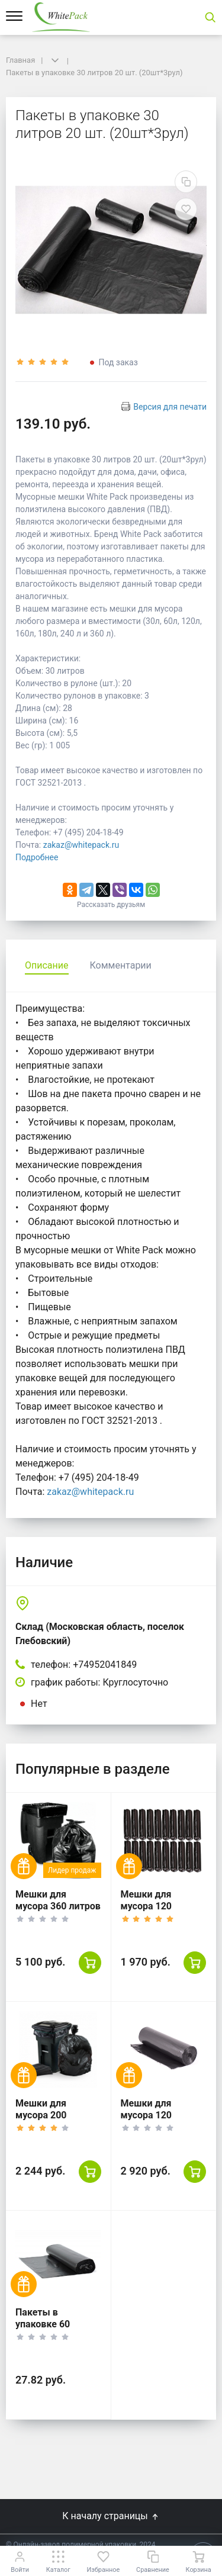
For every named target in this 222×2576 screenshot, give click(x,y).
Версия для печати (170, 406)
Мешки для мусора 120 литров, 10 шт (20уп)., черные (155, 1912)
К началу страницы (110, 2516)
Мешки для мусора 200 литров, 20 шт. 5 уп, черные (51, 2121)
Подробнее (36, 857)
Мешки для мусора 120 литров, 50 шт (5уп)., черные (153, 2121)
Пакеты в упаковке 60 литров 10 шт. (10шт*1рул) (46, 2330)
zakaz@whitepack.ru (81, 845)
